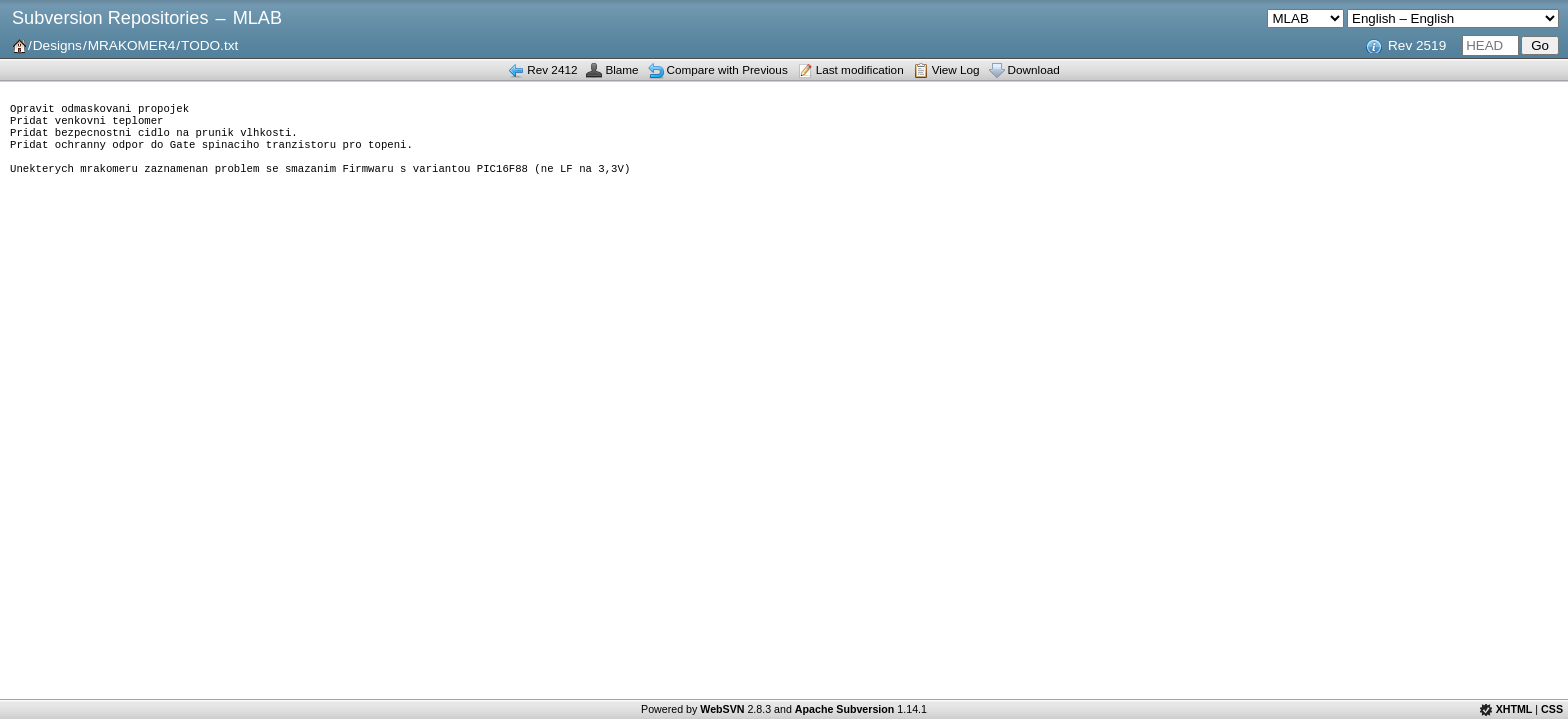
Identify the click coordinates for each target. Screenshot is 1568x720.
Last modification (860, 69)
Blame (621, 69)
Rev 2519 (1417, 45)
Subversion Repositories (110, 18)
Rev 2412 (552, 69)
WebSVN (722, 709)
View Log (956, 69)
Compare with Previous (727, 69)
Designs (57, 45)
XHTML (1514, 709)
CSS (1552, 709)
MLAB (257, 18)
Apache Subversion (845, 709)
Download (1034, 69)
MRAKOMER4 (132, 45)
